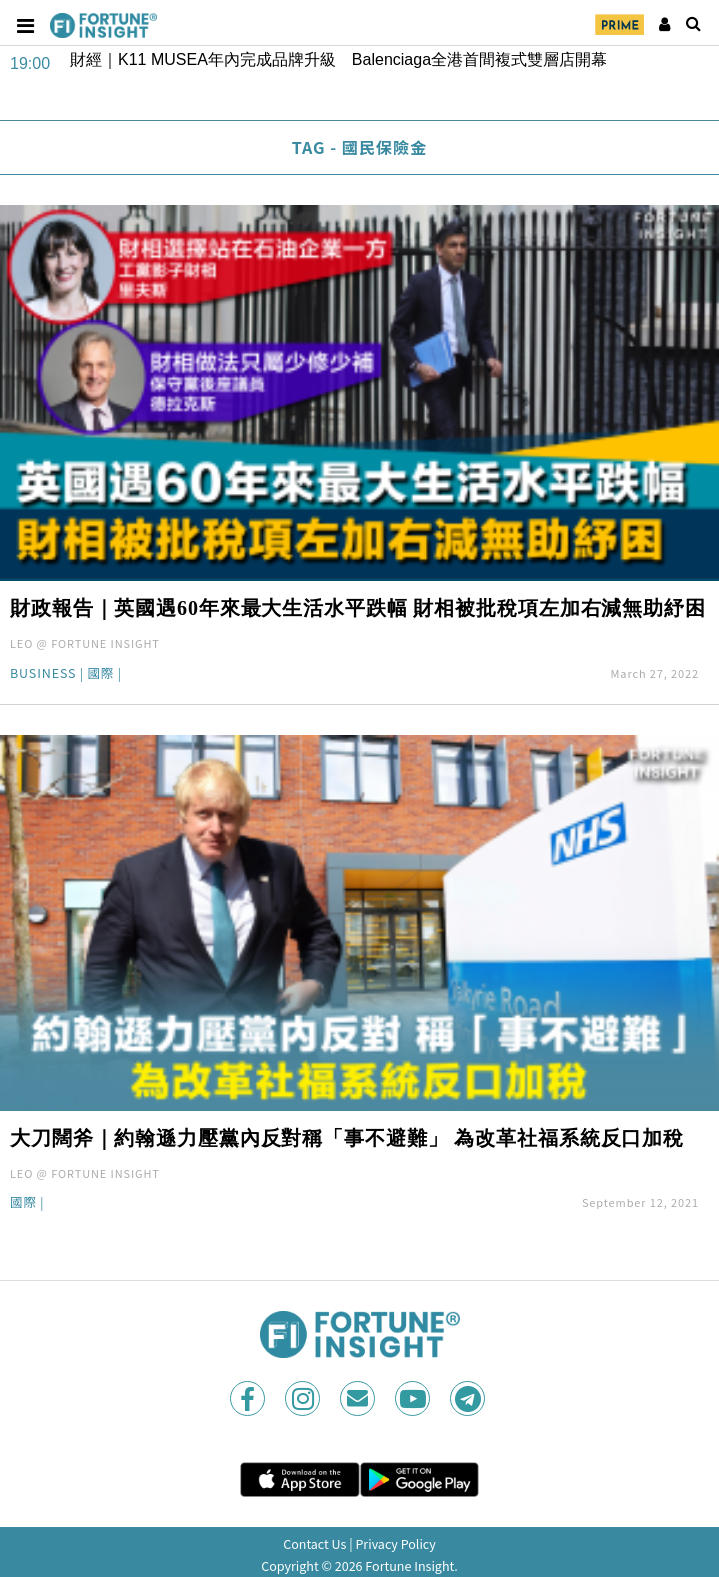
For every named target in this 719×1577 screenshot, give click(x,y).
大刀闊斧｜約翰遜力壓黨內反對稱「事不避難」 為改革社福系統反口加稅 (347, 1138)
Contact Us (314, 1543)
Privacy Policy (395, 1543)
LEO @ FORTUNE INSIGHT (85, 643)
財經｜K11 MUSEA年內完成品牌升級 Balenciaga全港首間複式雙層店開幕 (338, 59)
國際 (100, 674)
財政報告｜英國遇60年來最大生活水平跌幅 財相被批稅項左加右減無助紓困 (358, 608)
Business (43, 674)
